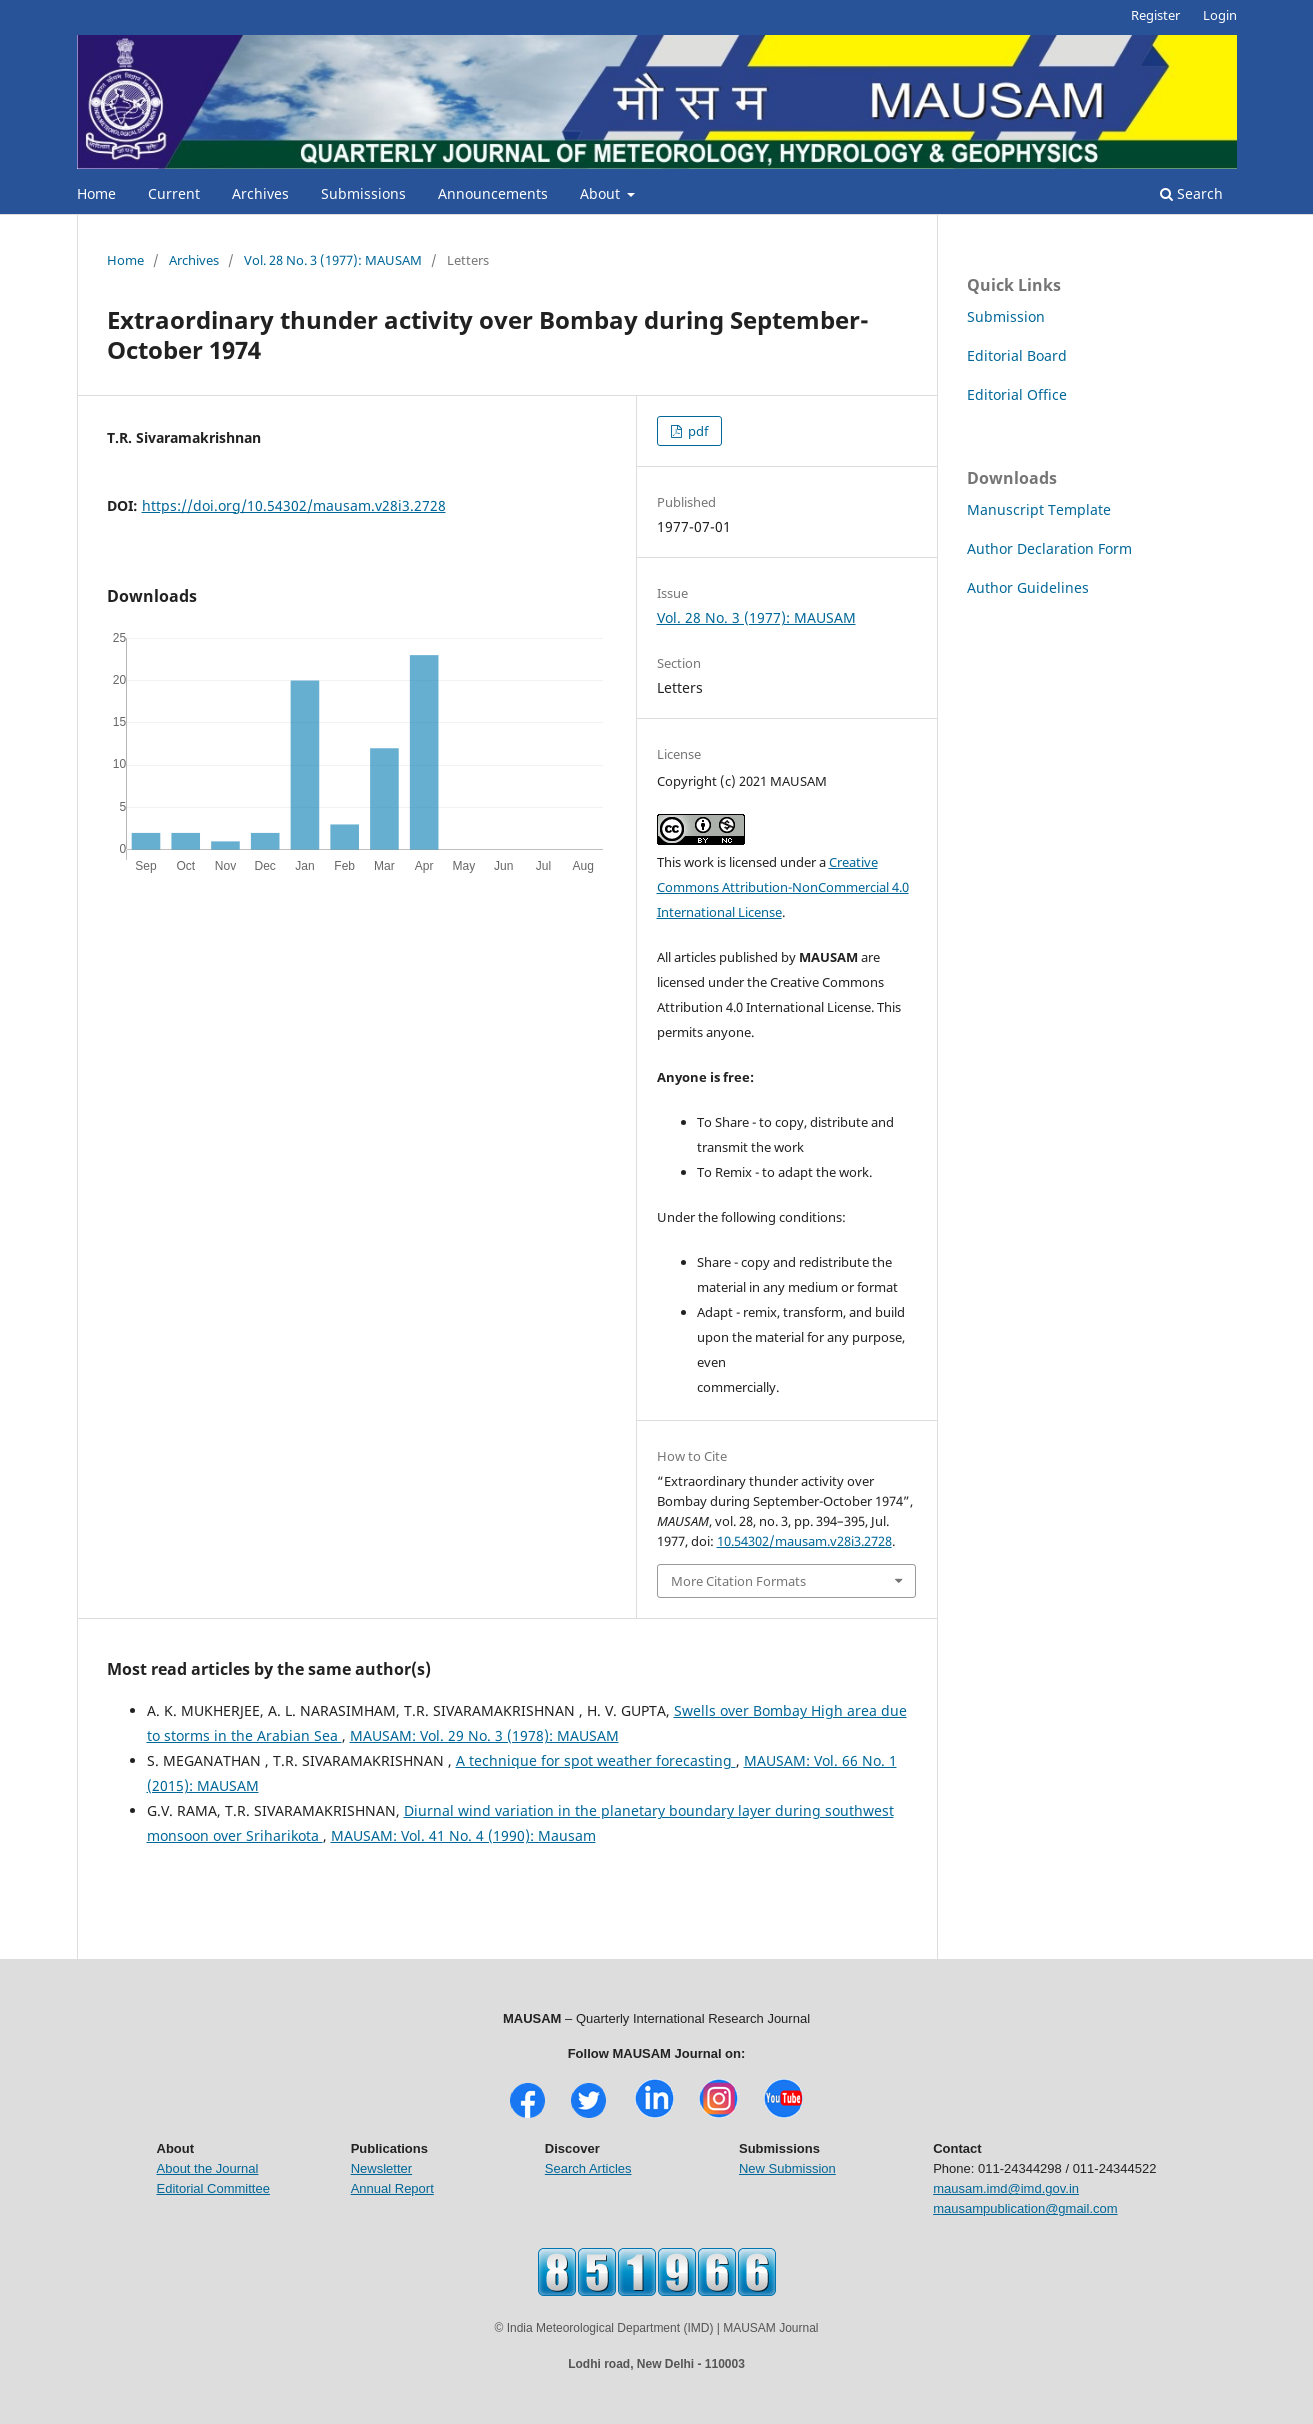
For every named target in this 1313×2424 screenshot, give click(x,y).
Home (96, 193)
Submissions (363, 193)
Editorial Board (1017, 355)
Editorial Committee (213, 2188)
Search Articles (588, 2168)
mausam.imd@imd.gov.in (1006, 2188)
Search (1191, 193)
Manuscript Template (1039, 509)
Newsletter (381, 2168)
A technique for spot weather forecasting (596, 1760)
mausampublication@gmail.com (1025, 2208)
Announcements (493, 193)
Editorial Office (1017, 394)
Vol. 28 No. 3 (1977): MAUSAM (333, 260)
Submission (1006, 316)
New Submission (787, 2168)
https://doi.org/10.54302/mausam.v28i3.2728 (294, 505)
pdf (696, 431)
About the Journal (208, 2168)
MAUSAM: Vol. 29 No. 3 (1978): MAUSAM (484, 1735)
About (602, 193)
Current (174, 193)
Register (1155, 15)
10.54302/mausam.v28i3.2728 (804, 1541)
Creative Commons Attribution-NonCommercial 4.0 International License (783, 887)
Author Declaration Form (1049, 548)
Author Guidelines (1028, 587)
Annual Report (392, 2188)
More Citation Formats (738, 1581)
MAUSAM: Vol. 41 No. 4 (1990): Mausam (463, 1835)
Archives (260, 193)
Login (1220, 15)
